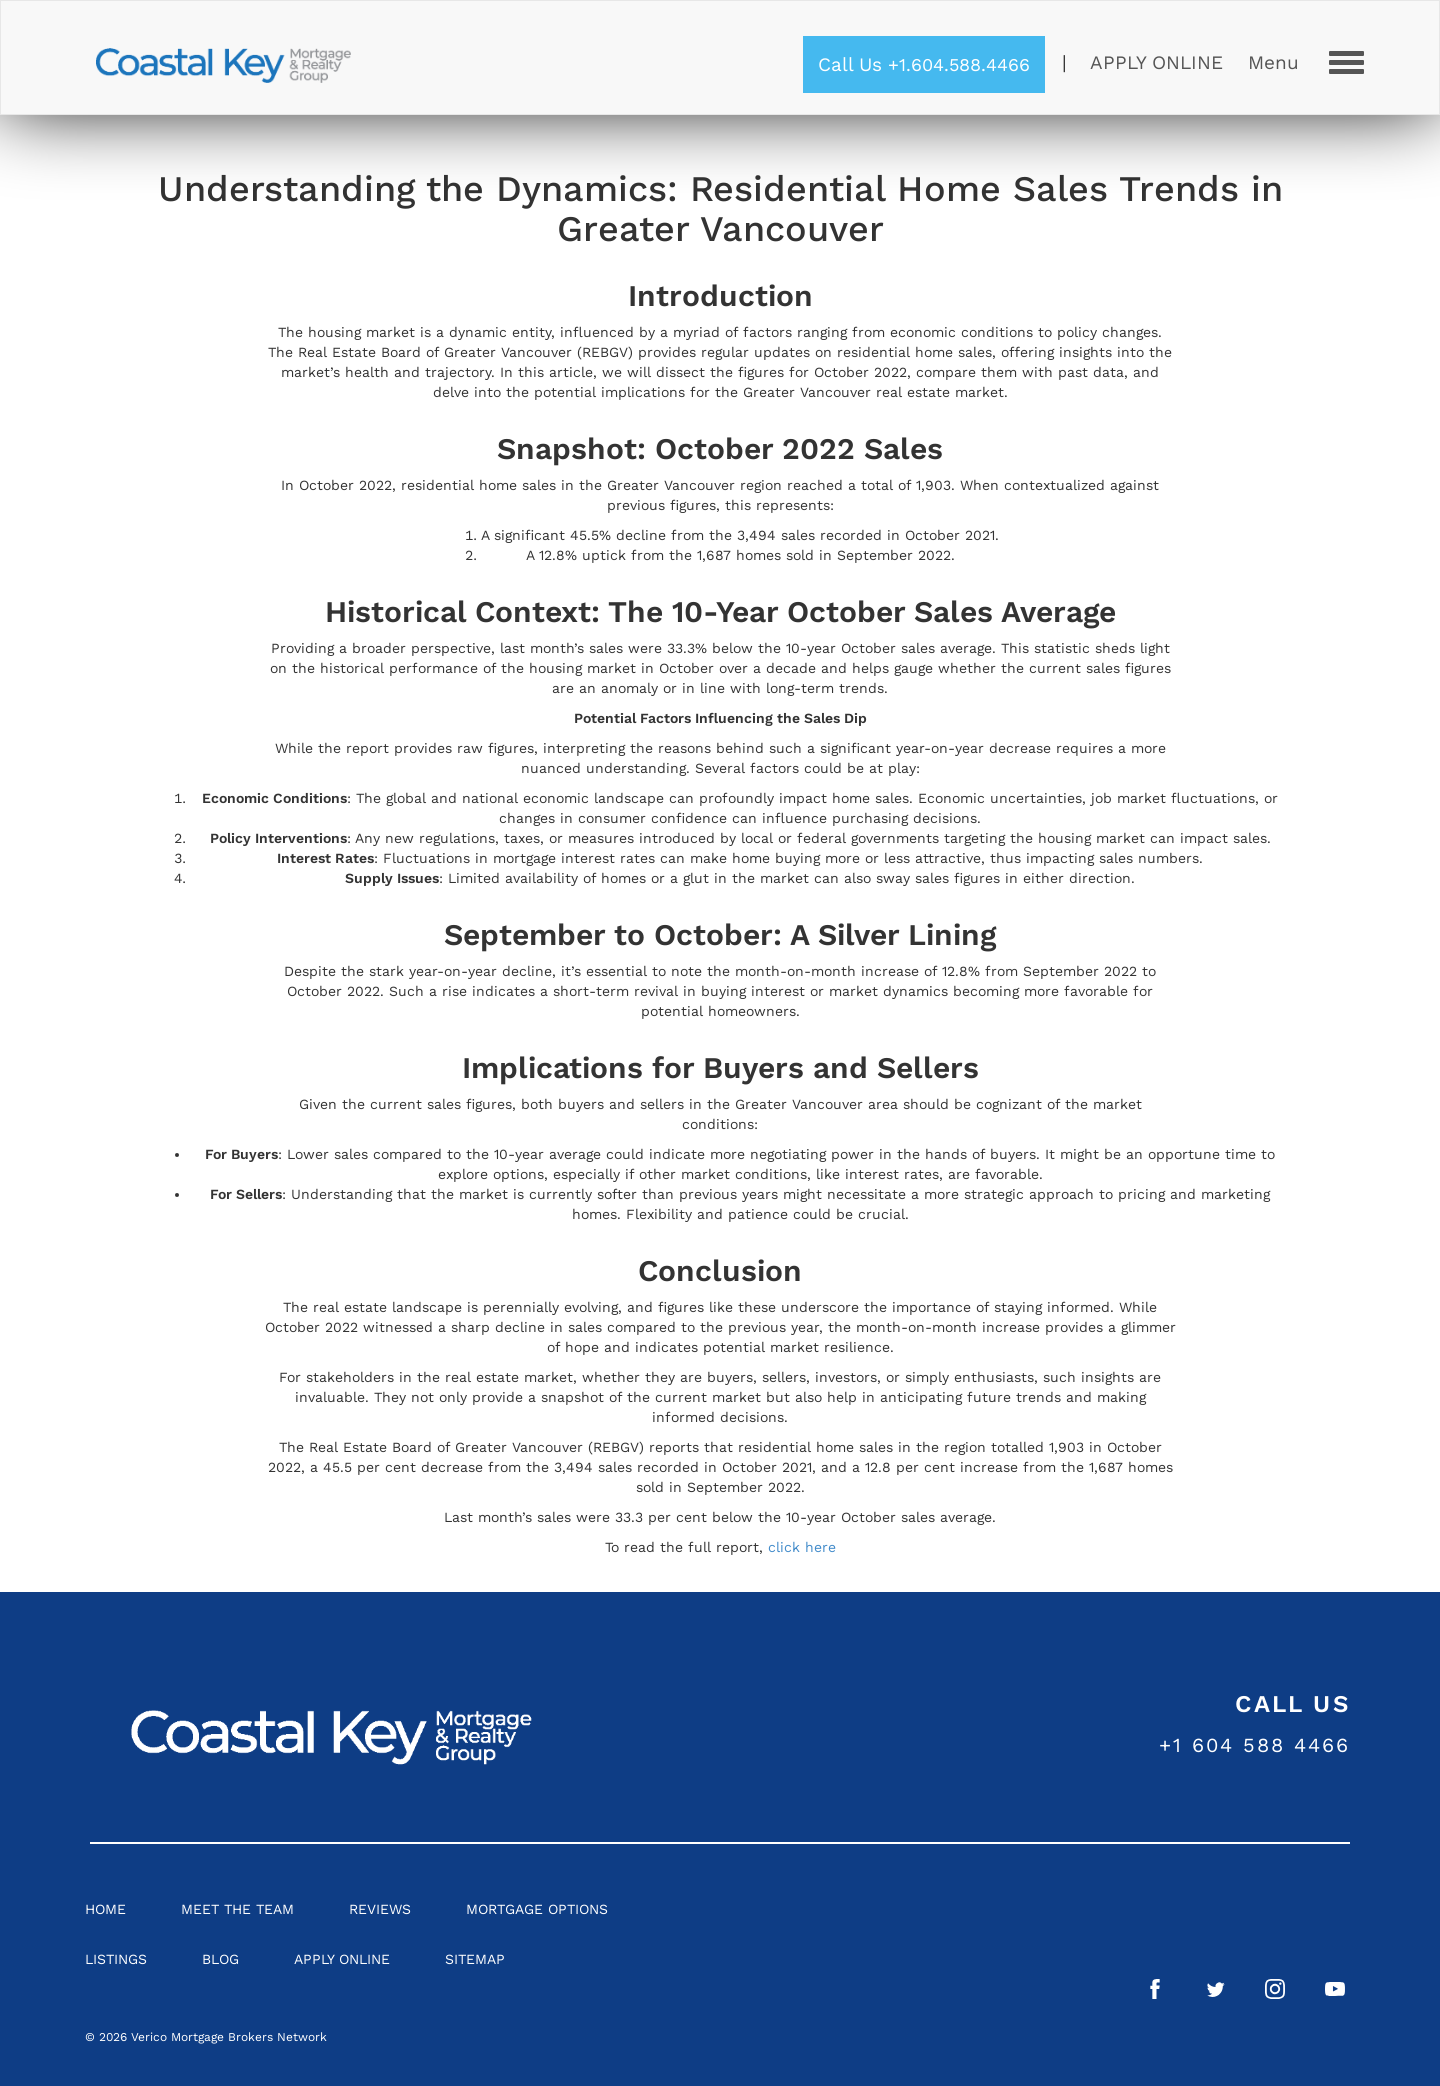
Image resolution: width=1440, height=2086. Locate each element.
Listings (116, 1959)
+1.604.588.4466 (959, 64)
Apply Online (1156, 62)
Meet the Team (237, 1909)
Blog (220, 1959)
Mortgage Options (537, 1909)
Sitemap (475, 1959)
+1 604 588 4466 (1254, 1745)
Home (105, 1909)
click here (802, 1547)
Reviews (380, 1909)
